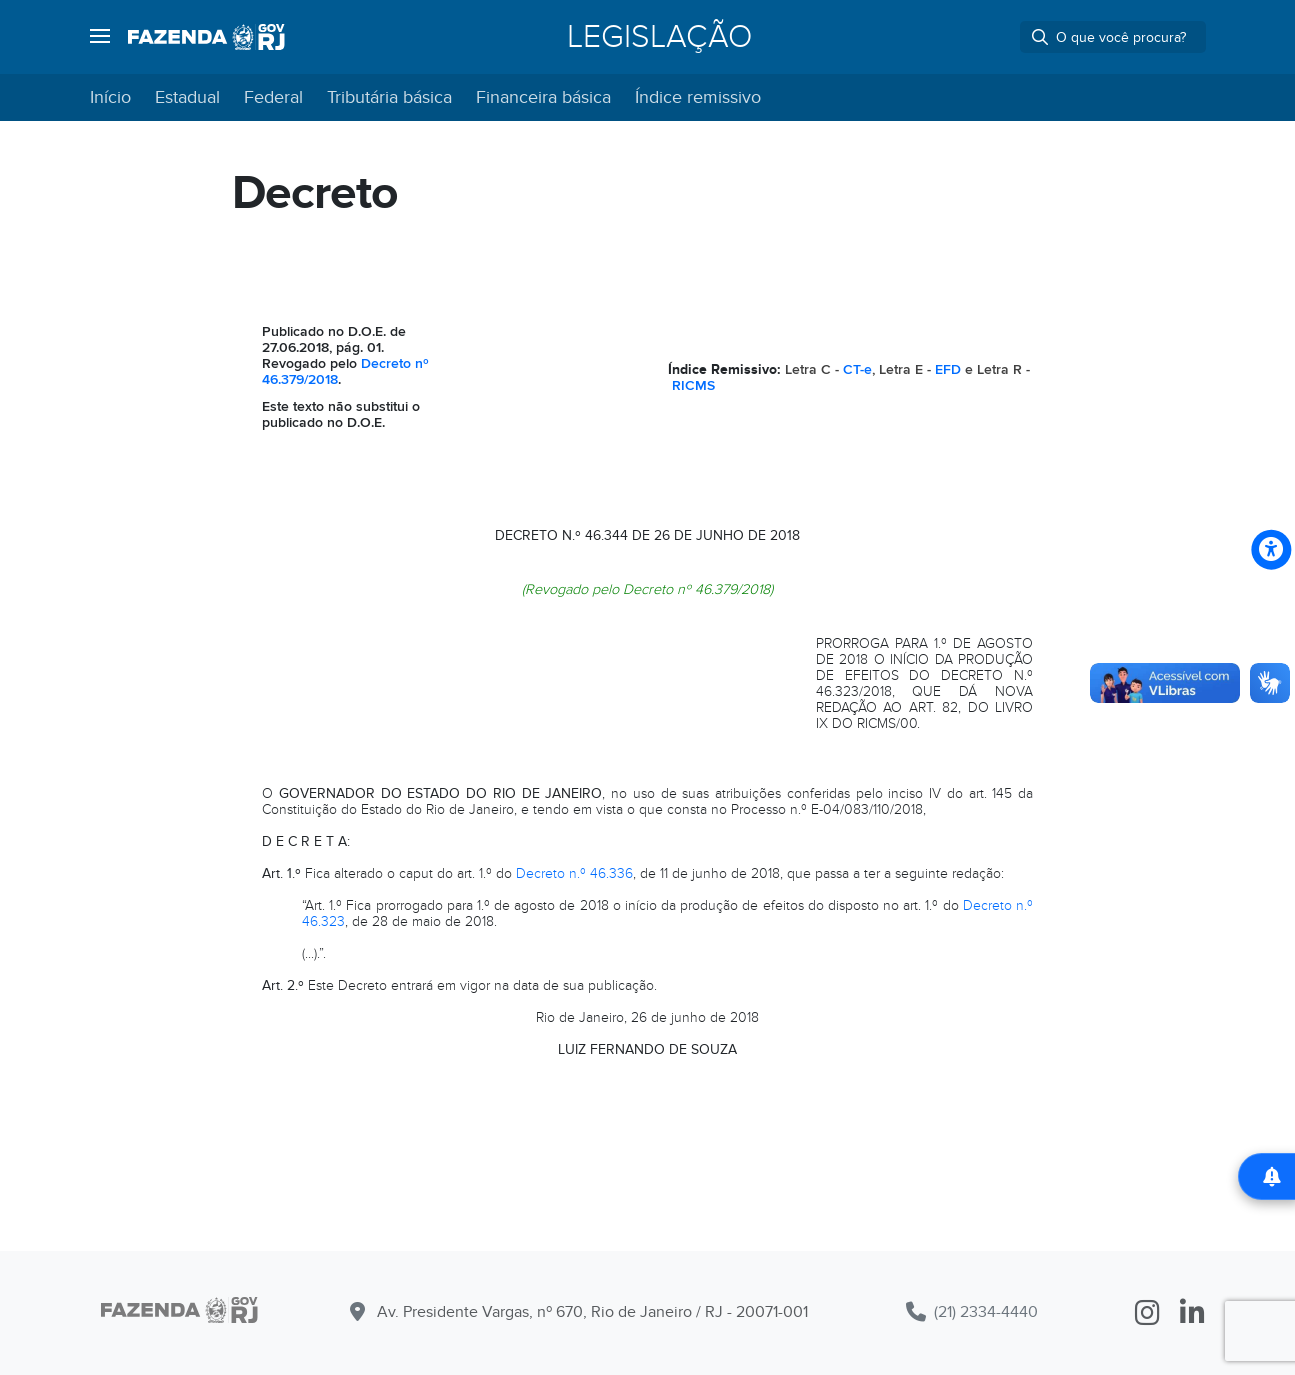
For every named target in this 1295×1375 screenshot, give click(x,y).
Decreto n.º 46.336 (574, 873)
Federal (273, 97)
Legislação (659, 37)
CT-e (857, 369)
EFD (948, 369)
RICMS (693, 385)
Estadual (187, 97)
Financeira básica (543, 97)
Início (110, 97)
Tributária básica (389, 97)
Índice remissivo (698, 97)
